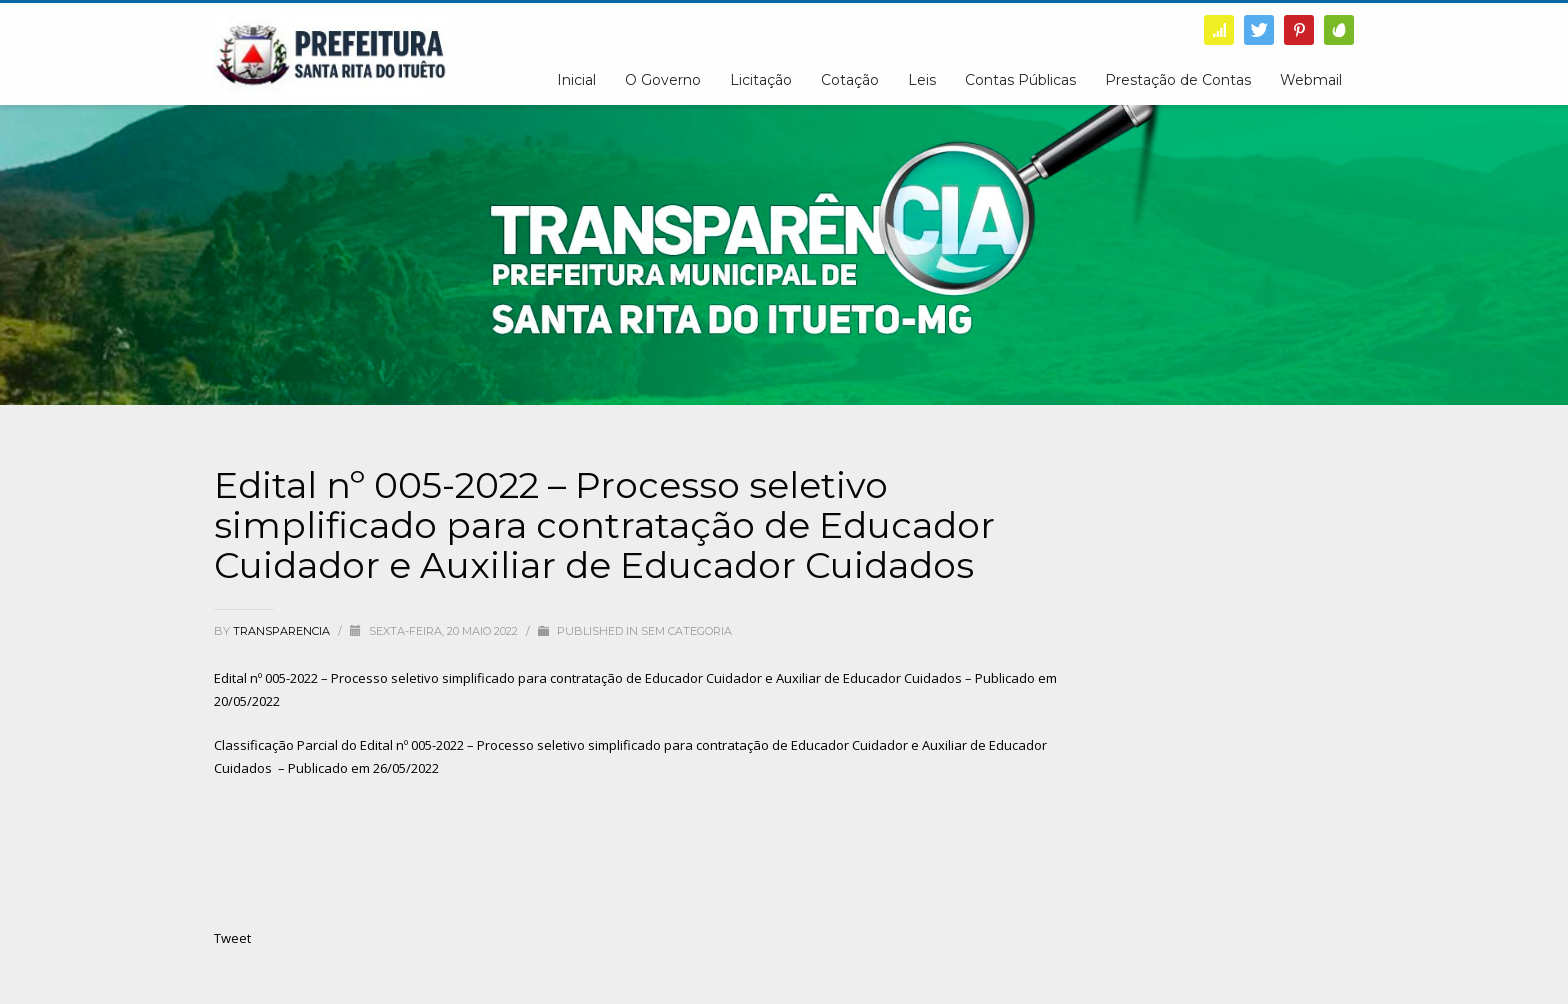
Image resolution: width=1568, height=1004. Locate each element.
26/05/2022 (406, 768)
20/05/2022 (247, 701)
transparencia (283, 631)
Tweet (232, 938)
